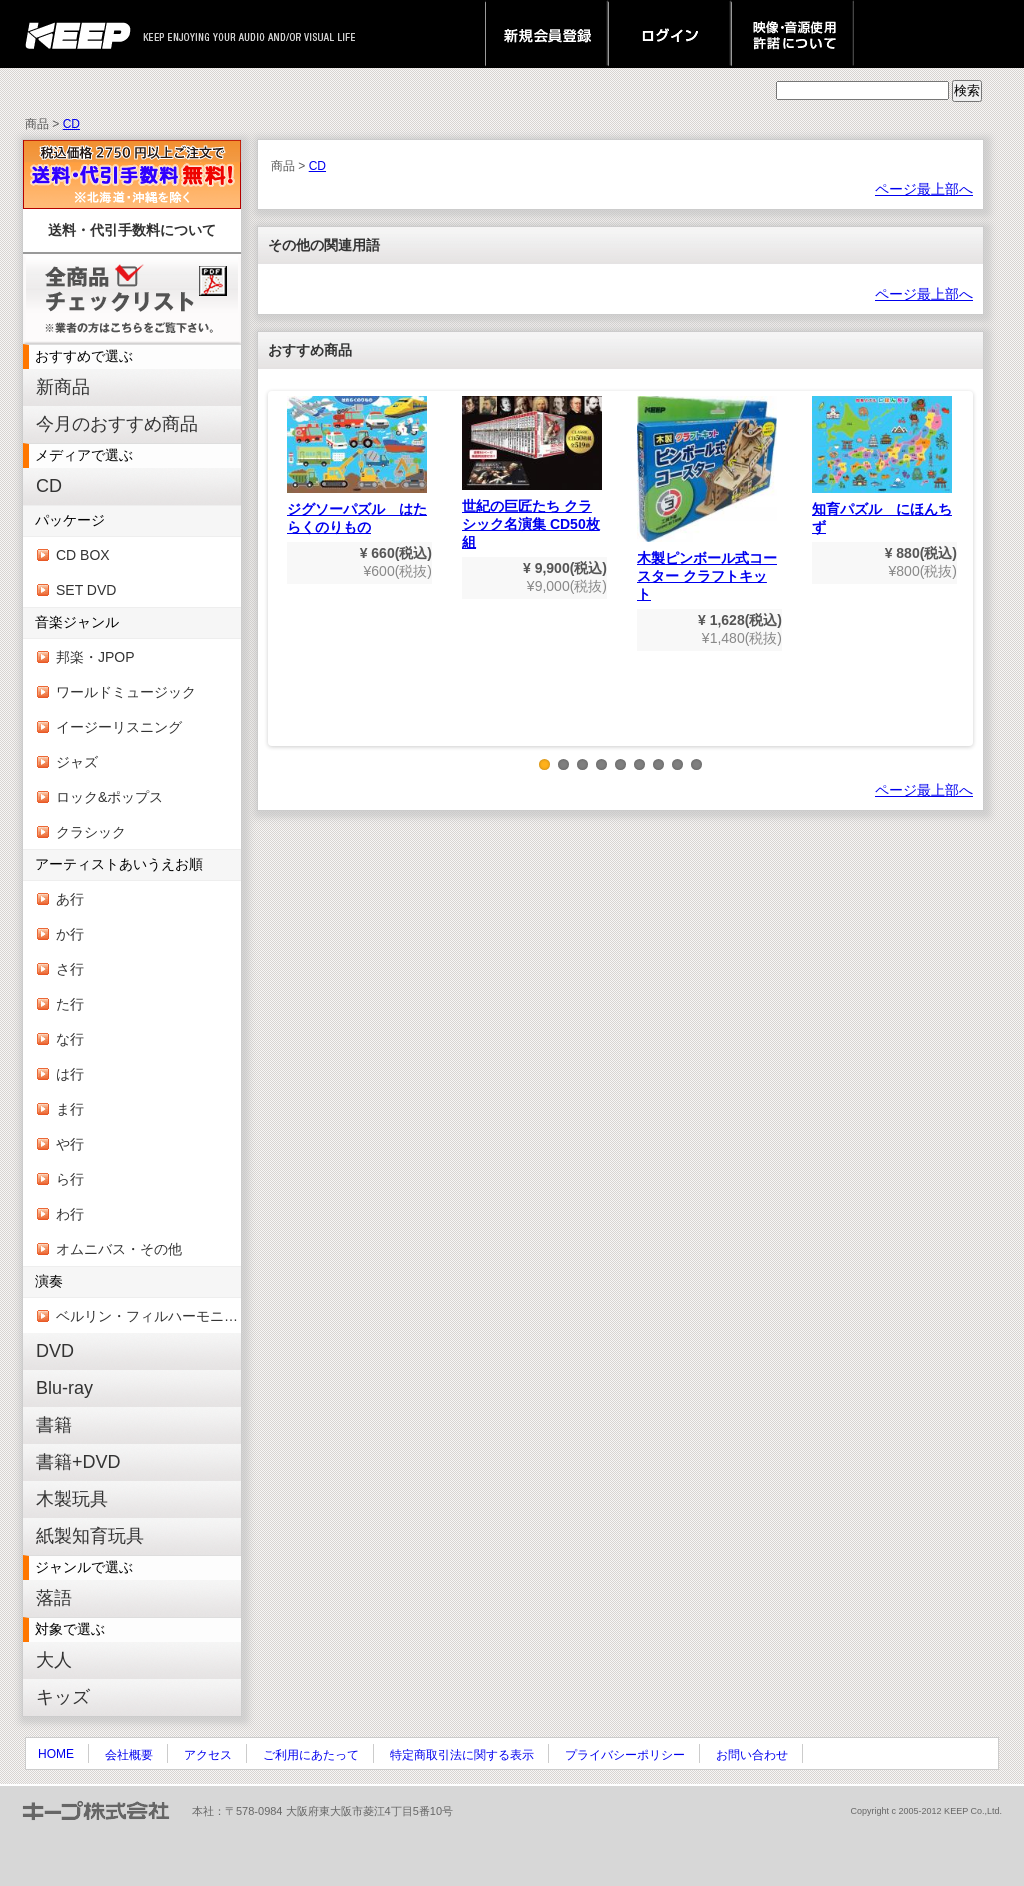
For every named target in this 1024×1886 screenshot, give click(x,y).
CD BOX (83, 555)
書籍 (54, 1425)
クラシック (91, 832)
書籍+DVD (78, 1462)
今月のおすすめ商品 (117, 424)
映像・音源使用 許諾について (792, 34)
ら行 (70, 1179)
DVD (55, 1351)
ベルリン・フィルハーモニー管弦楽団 (148, 1316)
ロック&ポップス (109, 797)
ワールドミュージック (126, 692)
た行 (70, 1004)
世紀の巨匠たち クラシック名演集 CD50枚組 (532, 473)
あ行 (70, 899)
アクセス (208, 1755)
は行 (70, 1074)
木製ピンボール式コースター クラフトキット (707, 499)
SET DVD (86, 590)
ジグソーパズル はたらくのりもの (357, 465)
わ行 (70, 1214)
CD (71, 124)
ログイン (669, 34)
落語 (54, 1598)
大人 (54, 1660)
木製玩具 (72, 1499)
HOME (56, 1754)
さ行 (70, 969)
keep (83, 34)
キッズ (63, 1697)
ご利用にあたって (311, 1755)
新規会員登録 (546, 34)
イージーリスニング (119, 727)
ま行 (70, 1109)
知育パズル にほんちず (882, 465)
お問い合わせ (752, 1755)
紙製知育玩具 (90, 1536)
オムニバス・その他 (119, 1249)
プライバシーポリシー (625, 1755)
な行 (70, 1039)
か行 (70, 934)
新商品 (63, 387)
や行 (70, 1144)
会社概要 (129, 1755)
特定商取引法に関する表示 (462, 1755)
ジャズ (77, 762)
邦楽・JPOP (95, 657)
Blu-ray (64, 1388)
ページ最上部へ (924, 189)
